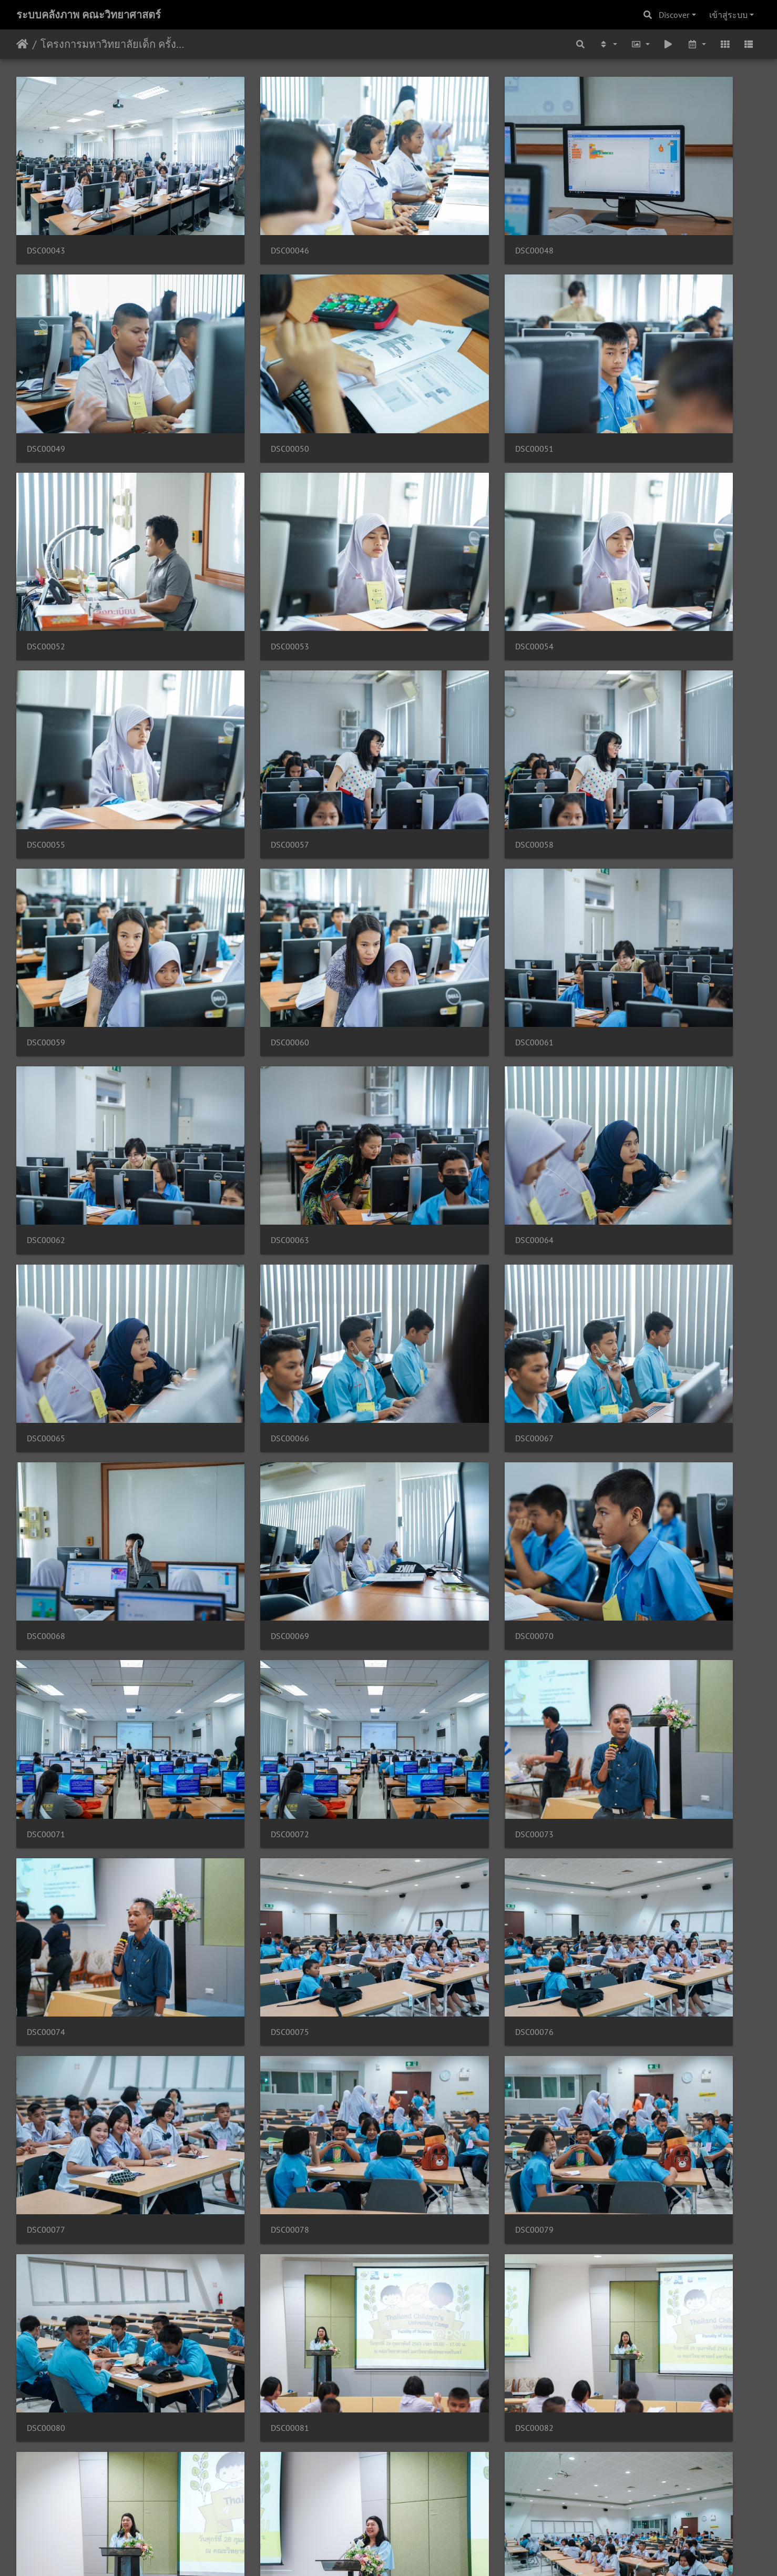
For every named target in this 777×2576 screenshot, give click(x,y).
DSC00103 (236, 1817)
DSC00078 (616, 1336)
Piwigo (408, 2554)
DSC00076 (236, 1336)
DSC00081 (426, 1497)
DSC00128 (236, 2460)
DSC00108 (46, 1978)
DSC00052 (426, 374)
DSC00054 (46, 534)
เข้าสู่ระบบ (728, 14)
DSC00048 (426, 213)
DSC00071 (46, 1176)
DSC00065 (426, 855)
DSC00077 (426, 1336)
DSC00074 (616, 1176)
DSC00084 (236, 1657)
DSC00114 (236, 2138)
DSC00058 (616, 534)
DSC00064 (236, 855)
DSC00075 (46, 1336)
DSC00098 (616, 1657)
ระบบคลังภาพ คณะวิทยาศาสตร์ (88, 15)
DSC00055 (236, 534)
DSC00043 (46, 213)
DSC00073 (426, 1176)
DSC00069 (426, 1016)
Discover (674, 14)
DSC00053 (616, 374)
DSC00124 (426, 2299)
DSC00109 (236, 1978)
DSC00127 (46, 2460)
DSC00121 (616, 2138)
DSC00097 (426, 1657)
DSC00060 (236, 694)
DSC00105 (426, 1817)
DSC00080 (236, 1497)
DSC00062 (616, 694)
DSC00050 (46, 374)
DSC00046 (236, 213)
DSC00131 (616, 2460)
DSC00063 (46, 855)
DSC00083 (46, 1657)
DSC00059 (46, 694)
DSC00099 (46, 1817)
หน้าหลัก (22, 44)
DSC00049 (616, 213)
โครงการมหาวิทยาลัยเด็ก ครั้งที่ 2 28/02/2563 (113, 44)
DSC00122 (46, 2299)
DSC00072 (236, 1176)
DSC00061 (426, 694)
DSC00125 (616, 2299)
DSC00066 (616, 855)
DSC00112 (46, 2138)
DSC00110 (426, 1978)
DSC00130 (426, 2460)
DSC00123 (236, 2299)
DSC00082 (616, 1497)
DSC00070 (616, 1016)
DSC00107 (616, 1817)
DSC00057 (426, 534)
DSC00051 (236, 374)
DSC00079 (46, 1497)
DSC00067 (46, 1016)
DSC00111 (616, 1978)
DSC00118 (426, 2138)
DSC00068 (236, 1016)
